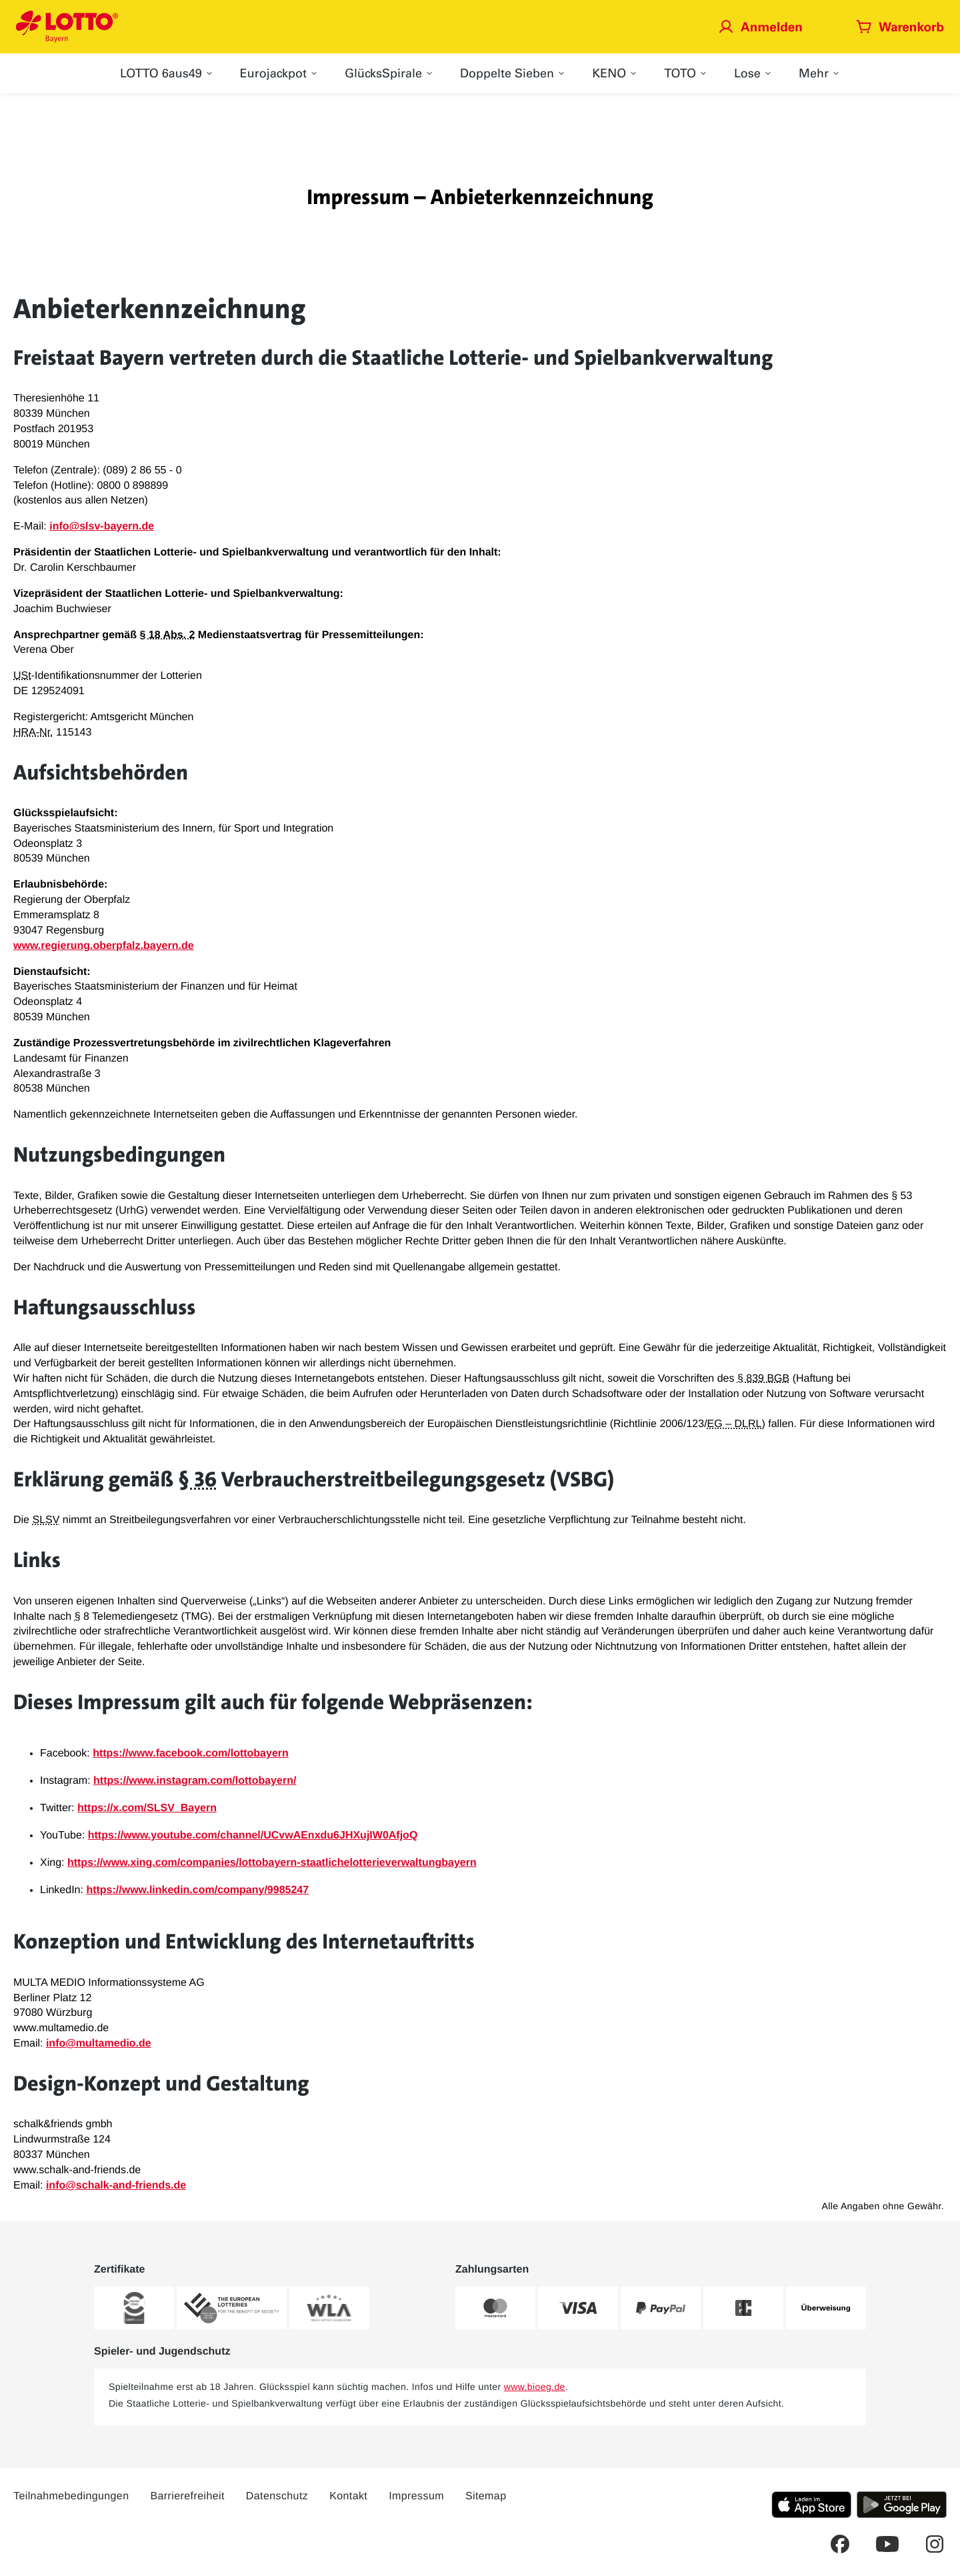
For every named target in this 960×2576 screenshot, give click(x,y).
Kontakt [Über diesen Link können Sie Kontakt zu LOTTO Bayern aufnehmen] (348, 2496)
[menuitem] (166, 73)
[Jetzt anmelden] (760, 26)
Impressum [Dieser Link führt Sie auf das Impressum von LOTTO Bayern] (416, 2496)
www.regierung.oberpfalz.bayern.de (103, 946)
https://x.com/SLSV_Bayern (147, 1808)
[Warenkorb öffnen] (900, 26)
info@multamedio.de (98, 2043)
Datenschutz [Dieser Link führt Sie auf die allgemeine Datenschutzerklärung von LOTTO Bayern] (277, 2496)
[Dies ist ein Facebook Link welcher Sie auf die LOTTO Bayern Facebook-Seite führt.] (840, 2544)
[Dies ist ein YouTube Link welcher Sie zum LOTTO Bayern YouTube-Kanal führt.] (887, 2544)
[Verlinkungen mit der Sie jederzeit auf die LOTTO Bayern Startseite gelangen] (67, 27)
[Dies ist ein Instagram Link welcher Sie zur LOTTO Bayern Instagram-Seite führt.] (935, 2544)
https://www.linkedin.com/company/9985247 (197, 1890)
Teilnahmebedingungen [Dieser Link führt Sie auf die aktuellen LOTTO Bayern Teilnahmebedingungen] (71, 2496)
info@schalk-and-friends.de (116, 2185)
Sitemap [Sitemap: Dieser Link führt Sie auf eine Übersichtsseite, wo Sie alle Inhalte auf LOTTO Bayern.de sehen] (486, 2496)
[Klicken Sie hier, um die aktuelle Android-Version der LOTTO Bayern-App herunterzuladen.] (902, 2504)
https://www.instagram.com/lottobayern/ (194, 1780)
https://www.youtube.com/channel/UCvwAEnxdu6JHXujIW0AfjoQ (253, 1835)
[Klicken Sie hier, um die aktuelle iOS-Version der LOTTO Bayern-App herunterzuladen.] (811, 2504)
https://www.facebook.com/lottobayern (191, 1753)
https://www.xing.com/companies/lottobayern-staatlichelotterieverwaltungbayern (272, 1862)
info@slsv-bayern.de (101, 526)
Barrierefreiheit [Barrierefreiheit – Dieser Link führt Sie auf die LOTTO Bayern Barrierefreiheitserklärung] (187, 2496)
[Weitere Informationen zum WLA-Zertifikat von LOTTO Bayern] (329, 2308)
